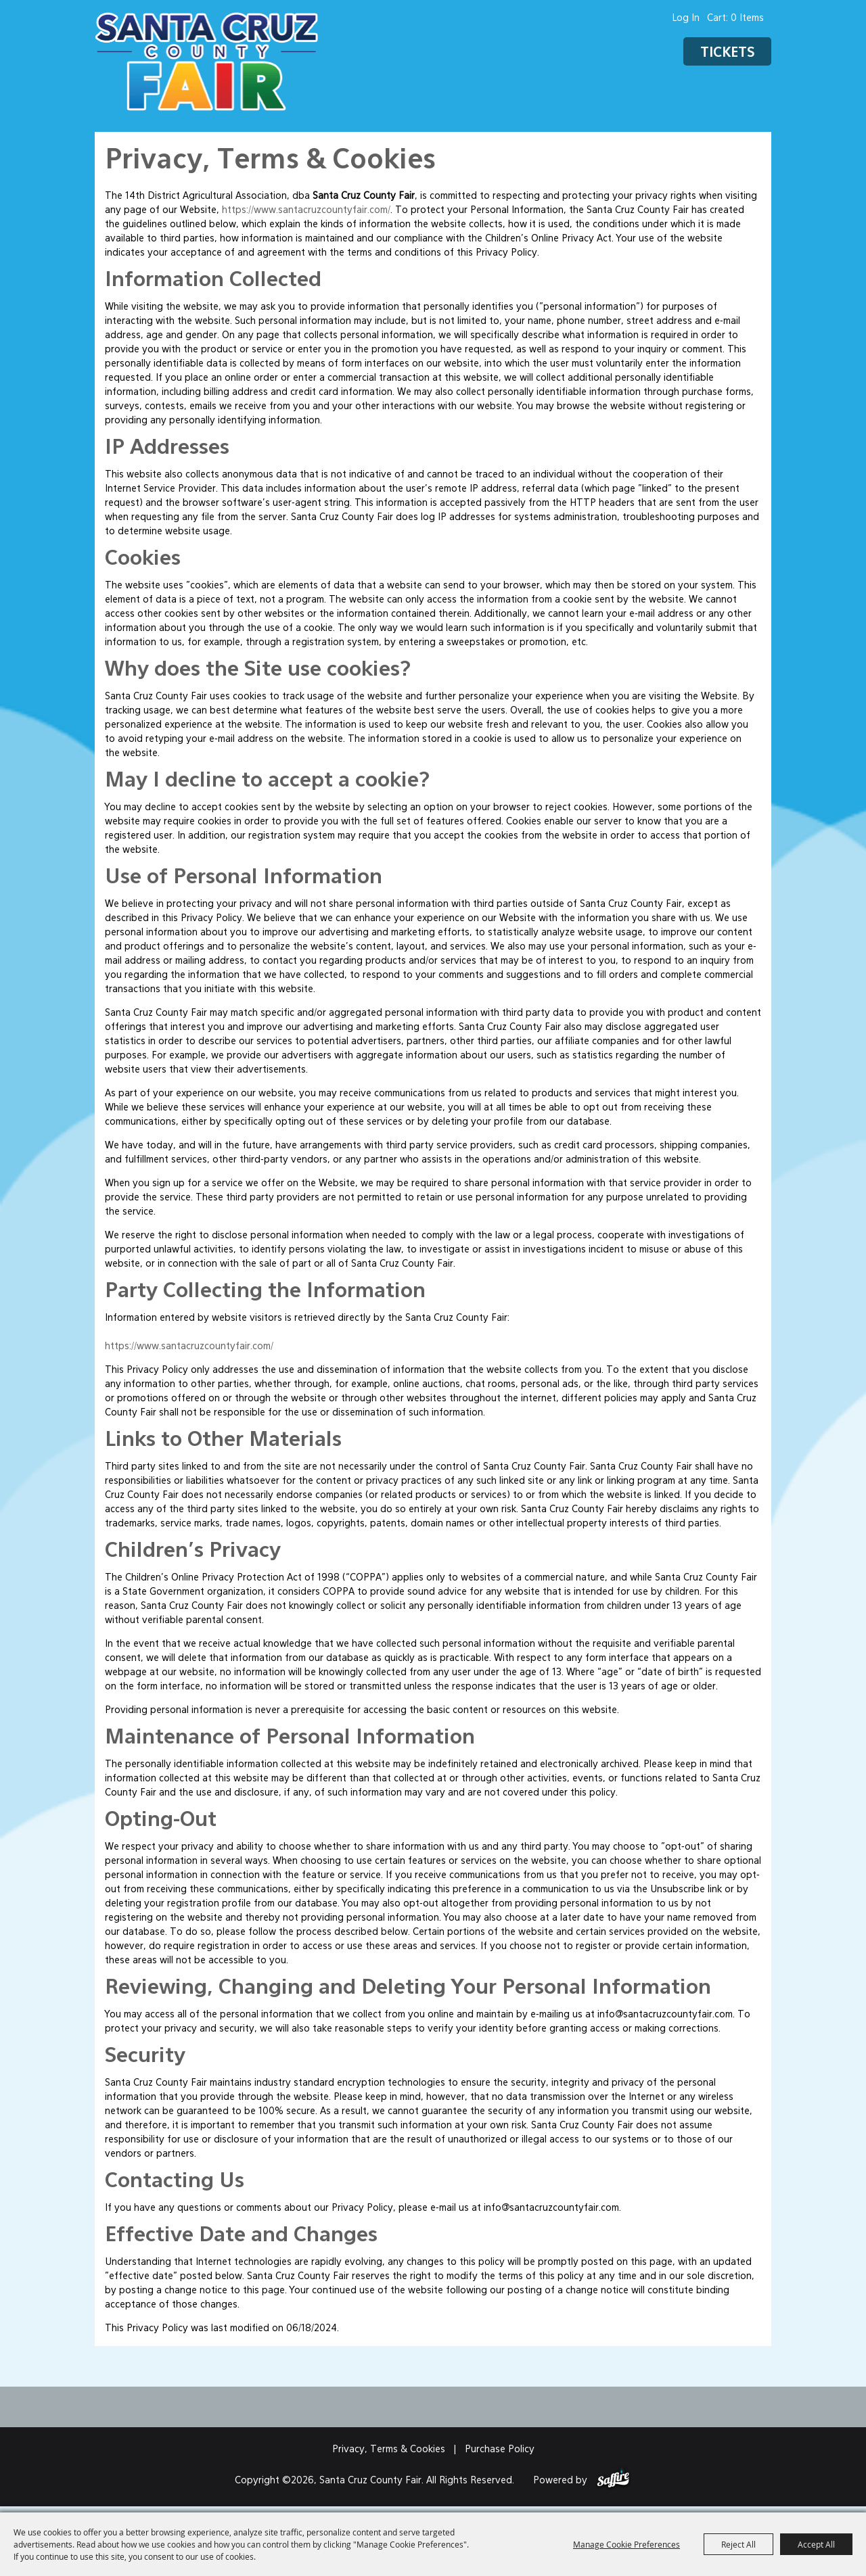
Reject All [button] (738, 2544)
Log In (686, 18)
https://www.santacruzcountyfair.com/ (306, 210)
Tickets (727, 53)
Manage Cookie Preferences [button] (626, 2544)
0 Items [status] (747, 18)
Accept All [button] (816, 2544)
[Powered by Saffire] (613, 2480)
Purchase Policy (499, 2449)
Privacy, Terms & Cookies (388, 2449)
